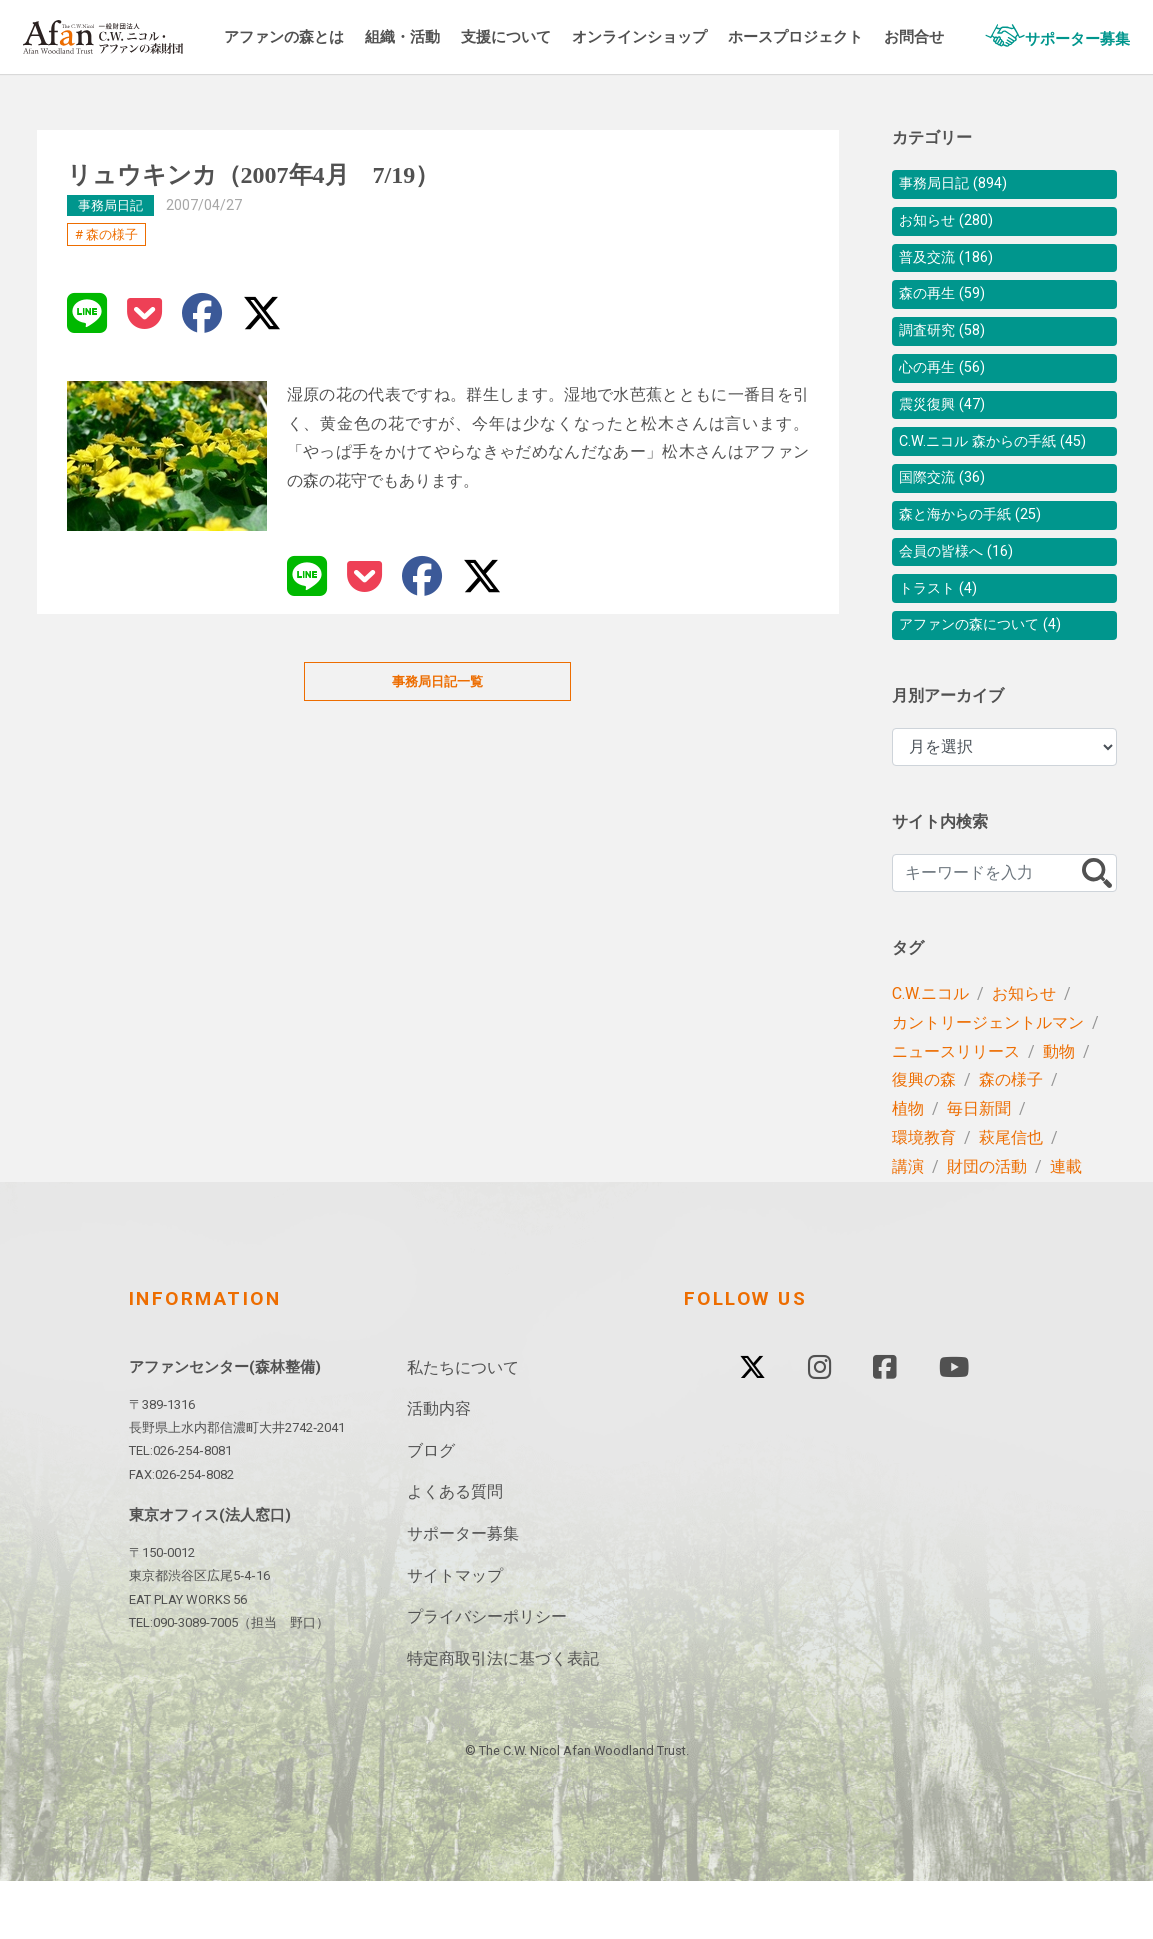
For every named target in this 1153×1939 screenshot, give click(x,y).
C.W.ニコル (930, 1051)
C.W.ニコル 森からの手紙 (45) (1004, 473)
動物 (1059, 1109)
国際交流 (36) (948, 521)
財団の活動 (987, 1224)
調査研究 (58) (948, 345)
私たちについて (463, 1425)
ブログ (431, 1508)
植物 (908, 1166)
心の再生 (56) (948, 385)
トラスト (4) (943, 641)
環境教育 (924, 1195)
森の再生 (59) (948, 305)
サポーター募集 (463, 1591)
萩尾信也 (1011, 1195)
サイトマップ (455, 1633)
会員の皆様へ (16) (964, 601)
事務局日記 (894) (960, 185)
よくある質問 (455, 1550)
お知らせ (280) (952, 225)
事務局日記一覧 (437, 682)
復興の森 (924, 1137)
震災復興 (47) (948, 425)
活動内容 (439, 1466)
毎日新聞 (979, 1166)
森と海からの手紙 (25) (980, 561)
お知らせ (1024, 1051)
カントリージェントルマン (988, 1080)
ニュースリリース (956, 1109)
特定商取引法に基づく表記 (503, 1716)
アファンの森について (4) (991, 681)
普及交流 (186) (952, 265)
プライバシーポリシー (487, 1674)
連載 (1066, 1224)
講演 (908, 1224)
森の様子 (112, 234)
